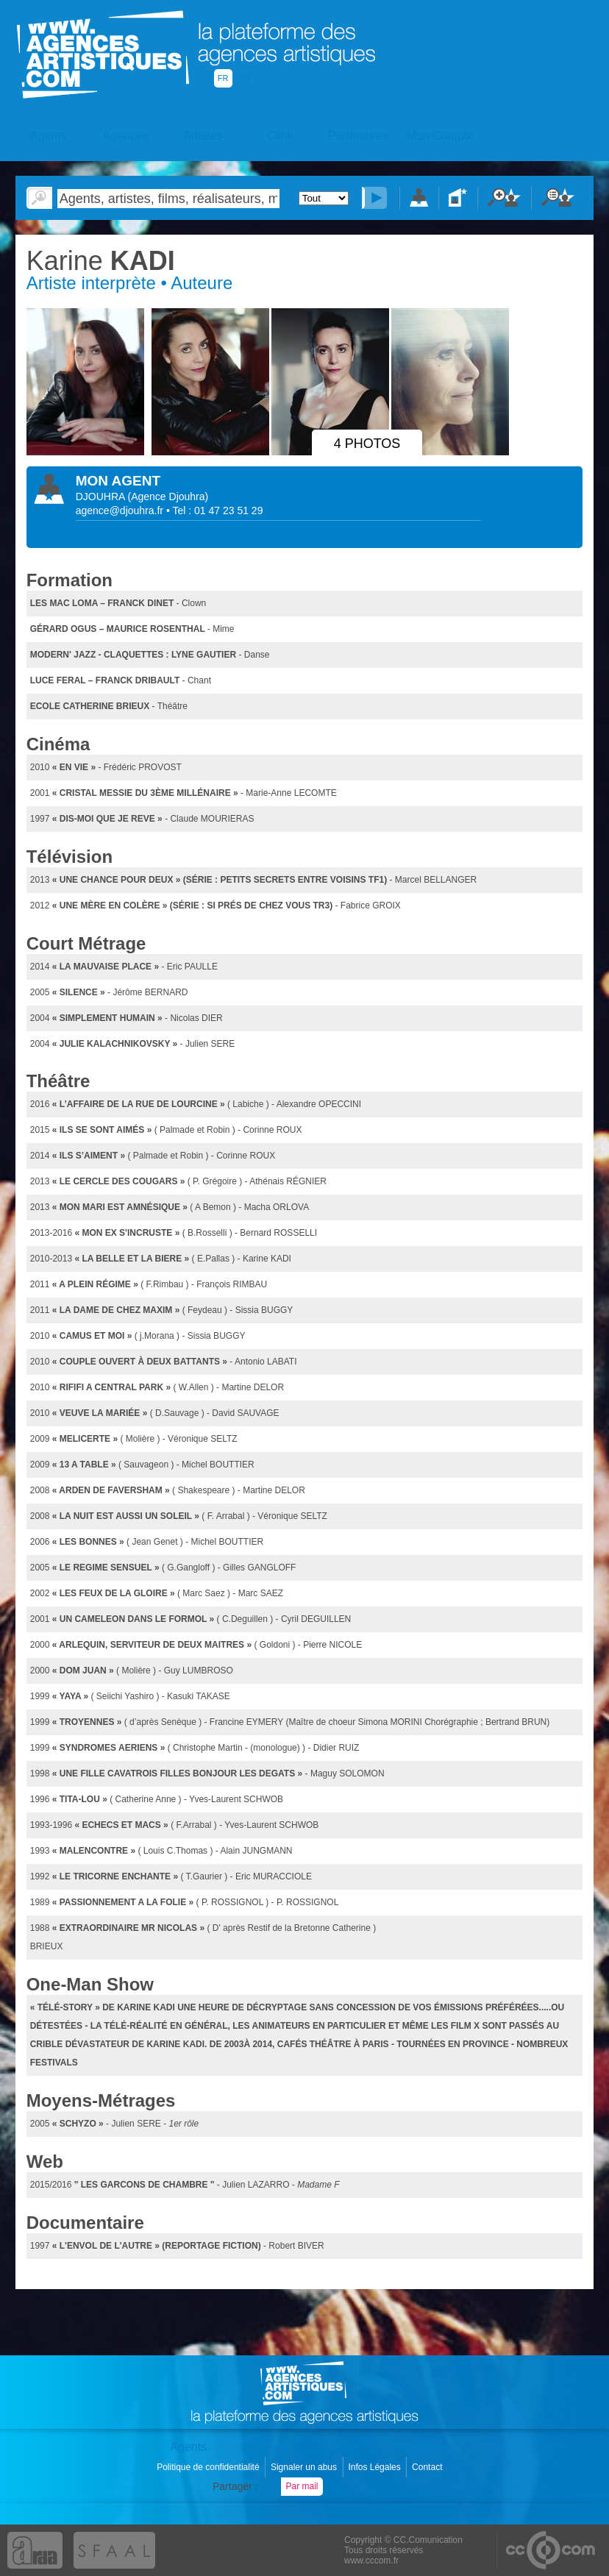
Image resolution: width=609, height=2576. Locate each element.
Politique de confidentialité (209, 2467)
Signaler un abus (305, 2467)
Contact (428, 2467)
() (168, 496)
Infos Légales (375, 2467)
